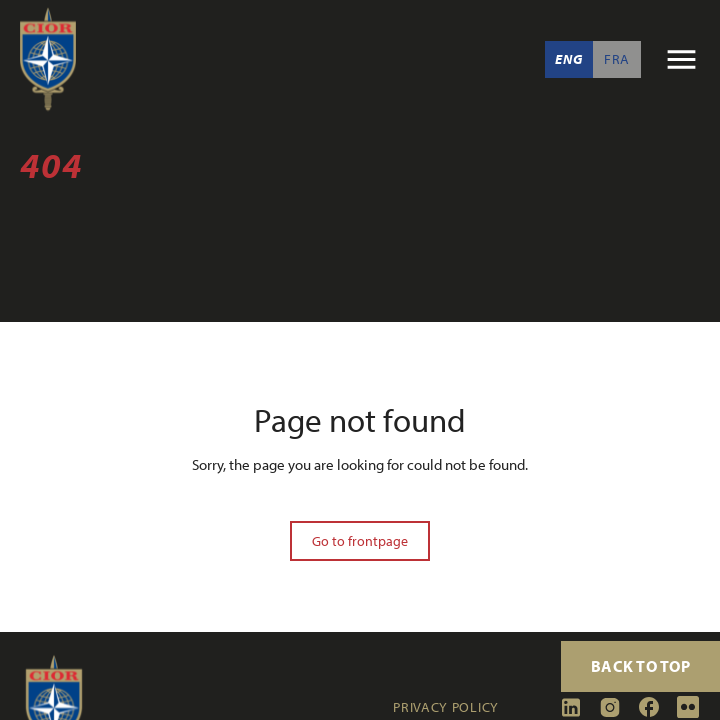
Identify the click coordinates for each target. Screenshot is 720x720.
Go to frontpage (360, 541)
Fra (617, 59)
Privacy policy (446, 707)
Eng (568, 59)
